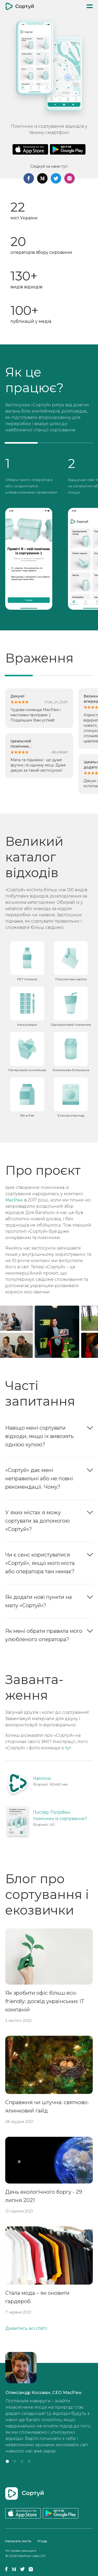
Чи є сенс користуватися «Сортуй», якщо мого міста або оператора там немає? (40, 1563)
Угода (42, 2541)
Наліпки (42, 1778)
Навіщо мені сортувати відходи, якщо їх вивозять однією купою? (39, 1436)
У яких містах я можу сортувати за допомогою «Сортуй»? (37, 1520)
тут (68, 1747)
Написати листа (18, 2541)
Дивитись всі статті (26, 2328)
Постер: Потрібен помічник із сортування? (60, 1815)
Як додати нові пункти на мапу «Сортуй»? (38, 1601)
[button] (7, 2461)
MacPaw (14, 1200)
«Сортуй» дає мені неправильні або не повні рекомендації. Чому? (39, 1478)
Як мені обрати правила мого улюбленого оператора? (43, 1635)
